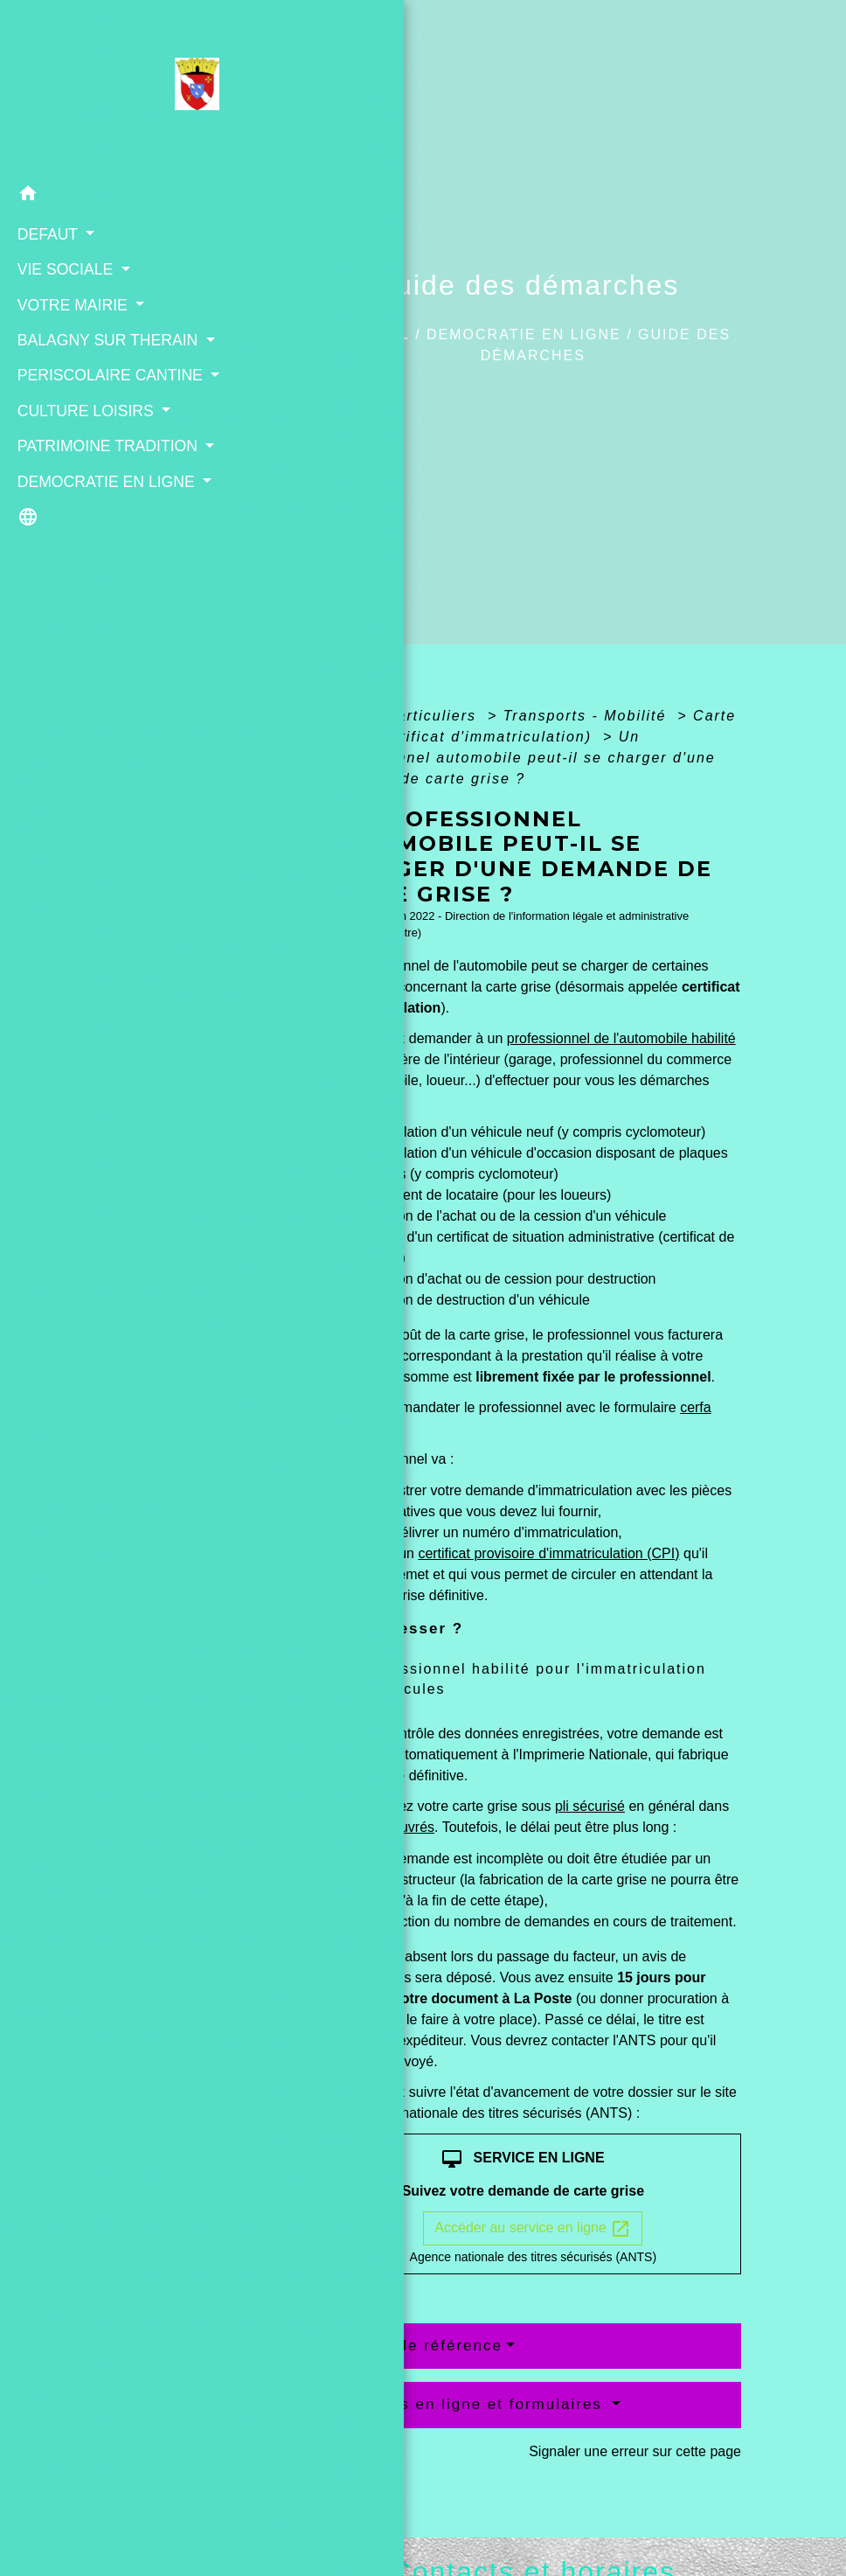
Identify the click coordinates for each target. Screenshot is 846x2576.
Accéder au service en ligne (532, 2228)
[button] (110, 194)
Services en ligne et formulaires (473, 2404)
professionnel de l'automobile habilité (621, 1038)
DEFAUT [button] (45, 231)
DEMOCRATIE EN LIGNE (523, 334)
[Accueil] (109, 87)
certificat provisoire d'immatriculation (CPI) (548, 1553)
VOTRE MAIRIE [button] (70, 302)
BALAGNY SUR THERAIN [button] (103, 338)
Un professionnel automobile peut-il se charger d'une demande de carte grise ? (520, 757)
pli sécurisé (590, 1806)
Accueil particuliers (403, 715)
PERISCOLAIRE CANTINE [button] (105, 396)
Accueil (373, 334)
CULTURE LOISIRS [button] (83, 454)
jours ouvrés (396, 1827)
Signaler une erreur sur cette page (635, 2451)
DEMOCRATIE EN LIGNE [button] (102, 549)
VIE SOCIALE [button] (63, 267)
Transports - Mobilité (587, 715)
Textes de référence (421, 2345)
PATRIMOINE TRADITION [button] (103, 490)
